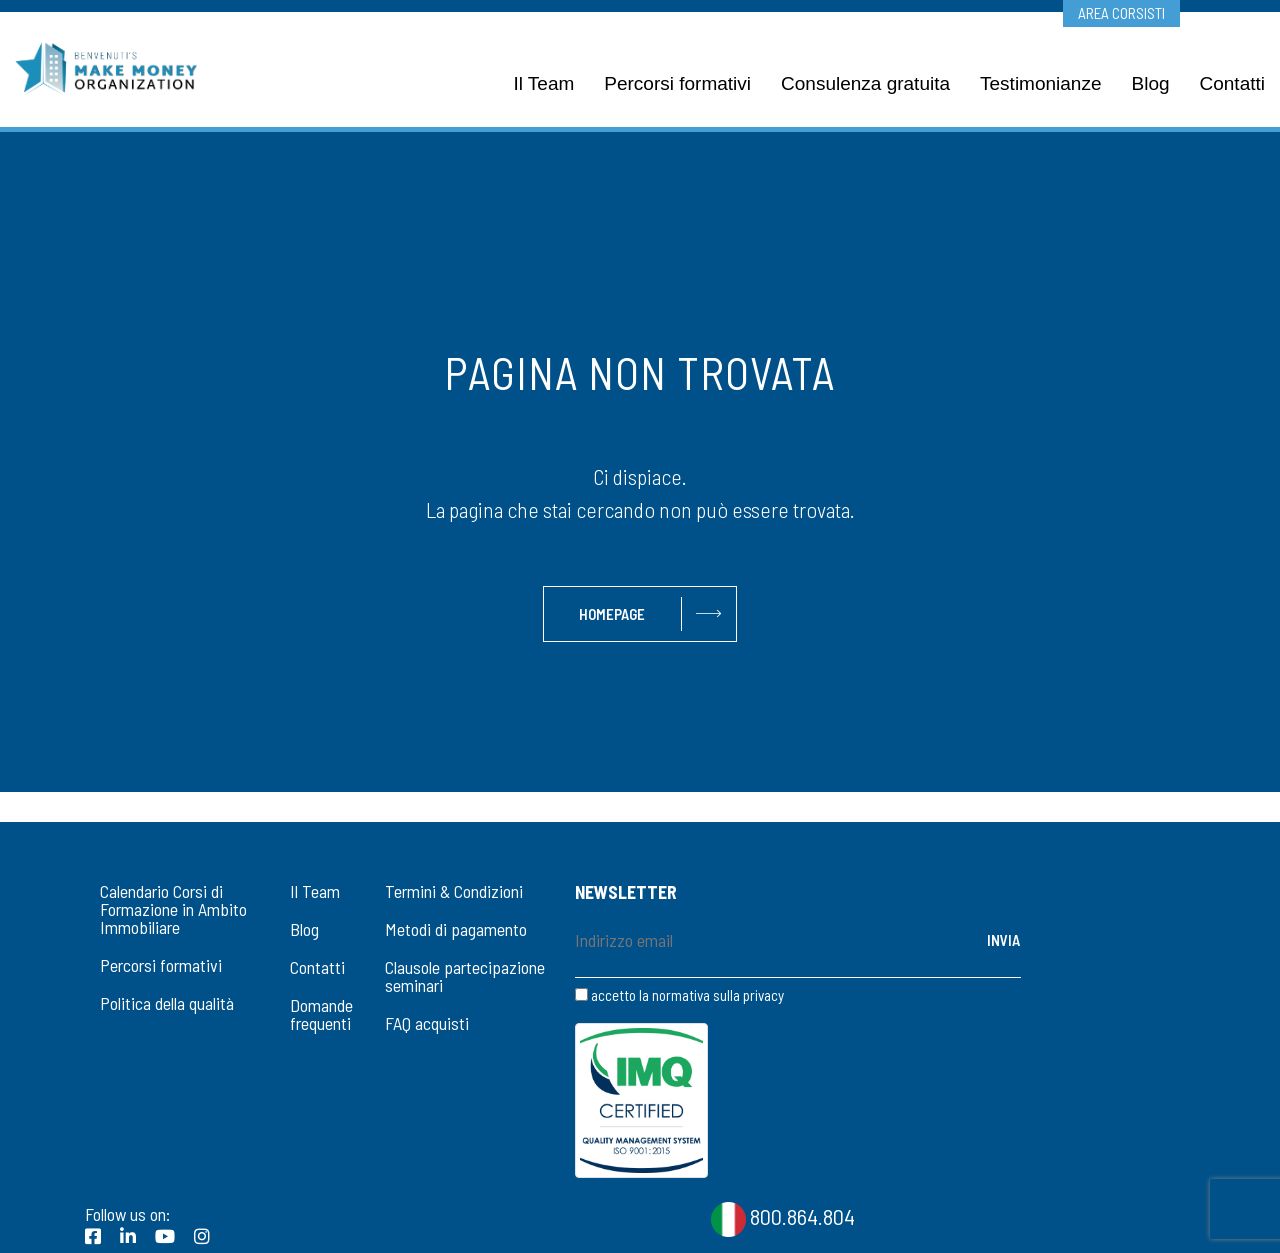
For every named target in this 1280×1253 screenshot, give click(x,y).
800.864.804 (783, 1090)
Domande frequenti (321, 1014)
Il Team (315, 891)
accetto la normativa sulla (679, 995)
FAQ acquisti (427, 1023)
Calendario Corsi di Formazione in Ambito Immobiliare (173, 909)
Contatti (317, 967)
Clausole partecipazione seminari (465, 976)
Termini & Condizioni (454, 891)
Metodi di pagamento (456, 929)
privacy (763, 995)
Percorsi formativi (161, 965)
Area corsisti (1121, 13)
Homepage (612, 614)
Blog (304, 929)
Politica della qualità (167, 1003)
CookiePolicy (681, 1224)
